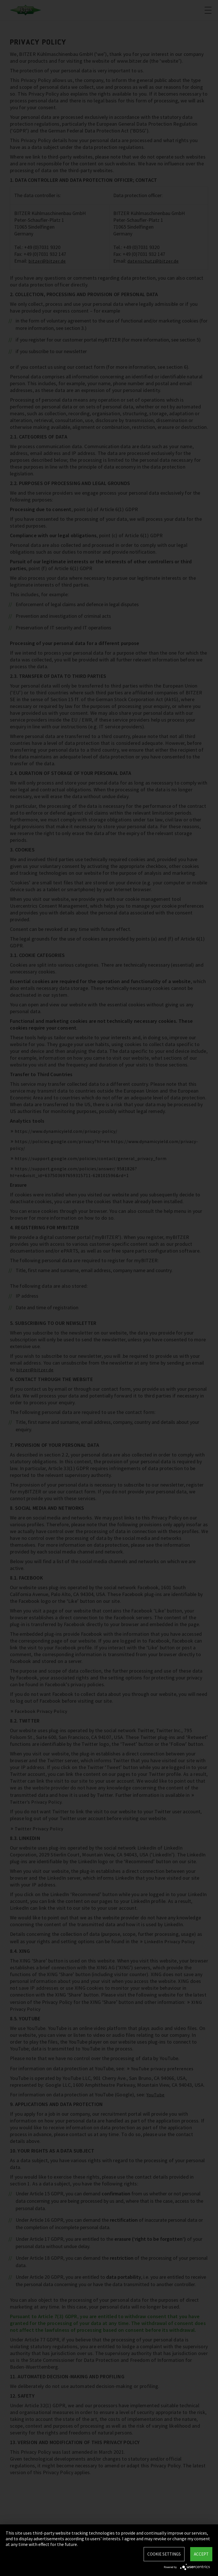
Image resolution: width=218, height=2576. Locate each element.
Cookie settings (164, 2554)
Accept (201, 2554)
